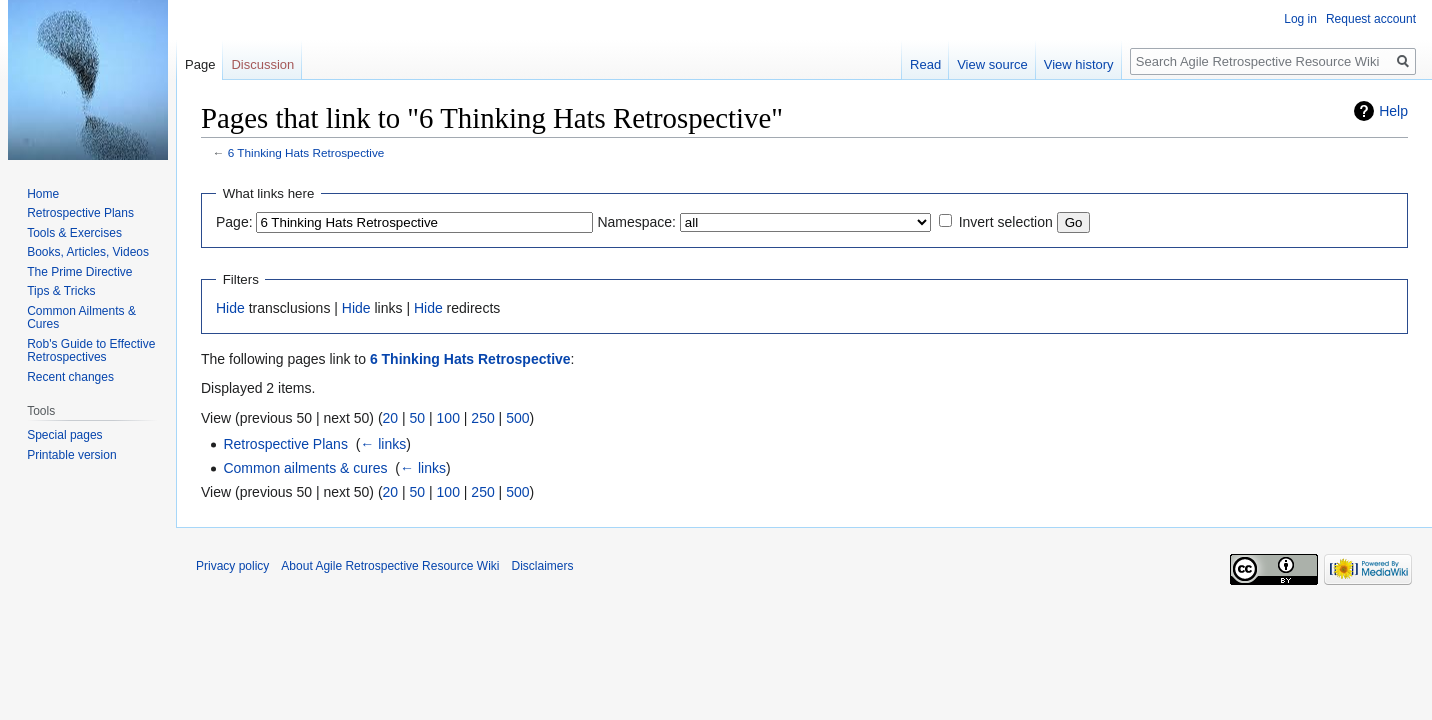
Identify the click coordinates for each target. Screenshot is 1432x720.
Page (200, 64)
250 (482, 418)
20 (391, 418)
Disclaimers (542, 566)
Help (1393, 111)
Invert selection (1006, 222)
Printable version (71, 455)
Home (43, 194)
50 (418, 418)
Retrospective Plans (285, 444)
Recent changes (70, 377)
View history (1079, 64)
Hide (230, 308)
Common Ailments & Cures (81, 318)
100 (448, 418)
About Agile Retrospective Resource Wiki (390, 566)
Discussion (262, 64)
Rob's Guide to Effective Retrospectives (91, 351)
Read (925, 64)
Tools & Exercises (74, 233)
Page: (234, 222)
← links (383, 444)
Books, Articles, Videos (88, 252)
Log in (1300, 19)
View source (992, 64)
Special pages (64, 435)
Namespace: (636, 222)
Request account (1371, 19)
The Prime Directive (79, 272)
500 (517, 418)
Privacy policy (232, 566)
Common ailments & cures (305, 468)
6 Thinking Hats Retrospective (306, 152)
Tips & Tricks (61, 291)
